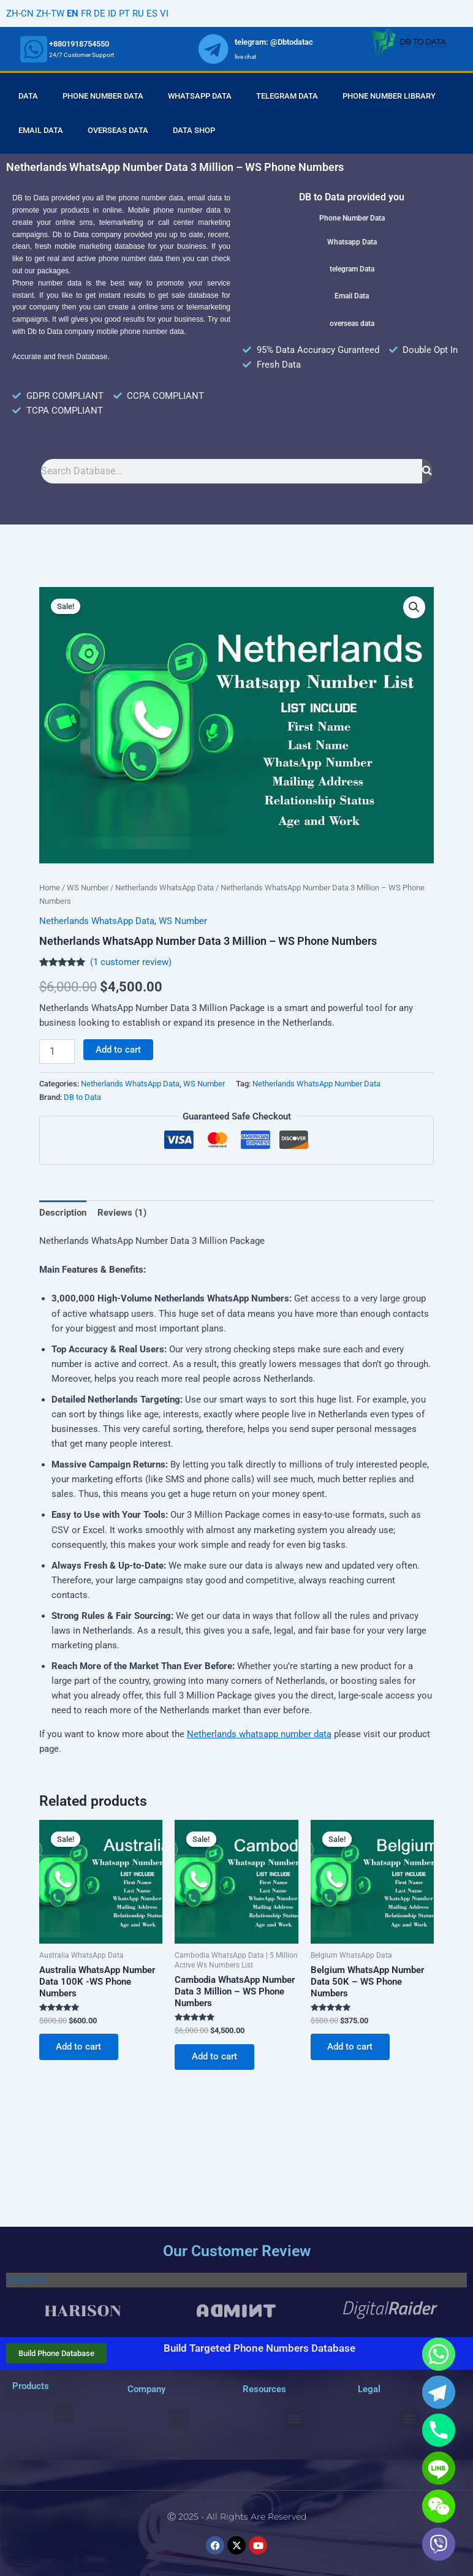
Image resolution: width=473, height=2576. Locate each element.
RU (138, 13)
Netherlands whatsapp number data (259, 1734)
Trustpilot (25, 2280)
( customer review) (131, 962)
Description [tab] (62, 1212)
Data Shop (194, 130)
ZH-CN (20, 13)
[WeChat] (438, 2506)
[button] (414, 607)
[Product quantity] (57, 1051)
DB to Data (82, 1097)
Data (28, 95)
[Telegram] (438, 2392)
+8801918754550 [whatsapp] (79, 43)
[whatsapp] (33, 49)
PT (124, 13)
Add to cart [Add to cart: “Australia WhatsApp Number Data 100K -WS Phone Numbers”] (79, 2046)
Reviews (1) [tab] (121, 1212)
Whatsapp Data (200, 95)
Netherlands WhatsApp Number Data (316, 1083)
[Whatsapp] (438, 2354)
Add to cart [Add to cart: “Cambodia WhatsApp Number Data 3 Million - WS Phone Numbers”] (214, 2057)
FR (86, 13)
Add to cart (118, 1049)
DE (99, 13)
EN (72, 13)
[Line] (438, 2468)
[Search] (427, 471)
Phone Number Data (102, 95)
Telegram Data (287, 95)
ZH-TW (50, 13)
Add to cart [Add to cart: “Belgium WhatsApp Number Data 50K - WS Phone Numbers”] (350, 2046)
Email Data (40, 130)
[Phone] (438, 2430)
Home (49, 887)
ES (151, 13)
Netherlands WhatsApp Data (164, 887)
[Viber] (438, 2544)
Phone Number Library (389, 95)
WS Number (87, 887)
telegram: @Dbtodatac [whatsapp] (274, 42)
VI (164, 13)
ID (112, 13)
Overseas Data (118, 130)
